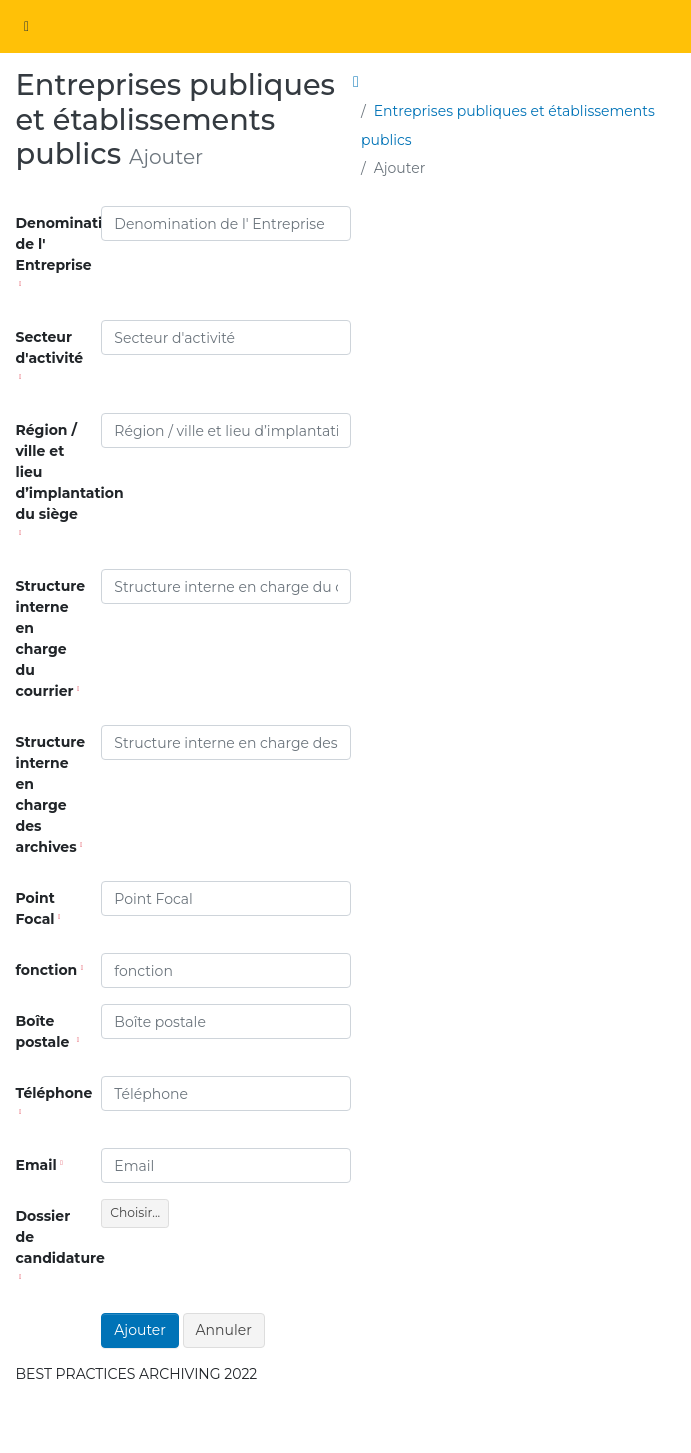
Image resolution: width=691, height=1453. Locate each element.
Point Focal (38, 908)
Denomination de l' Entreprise (55, 250)
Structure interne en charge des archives (51, 794)
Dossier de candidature (55, 1243)
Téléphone (54, 1099)
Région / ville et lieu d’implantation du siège (55, 478)
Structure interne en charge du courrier (51, 638)
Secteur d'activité (50, 354)
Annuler (224, 1330)
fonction (50, 970)
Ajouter (140, 1330)
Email (39, 1165)
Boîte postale (48, 1031)
